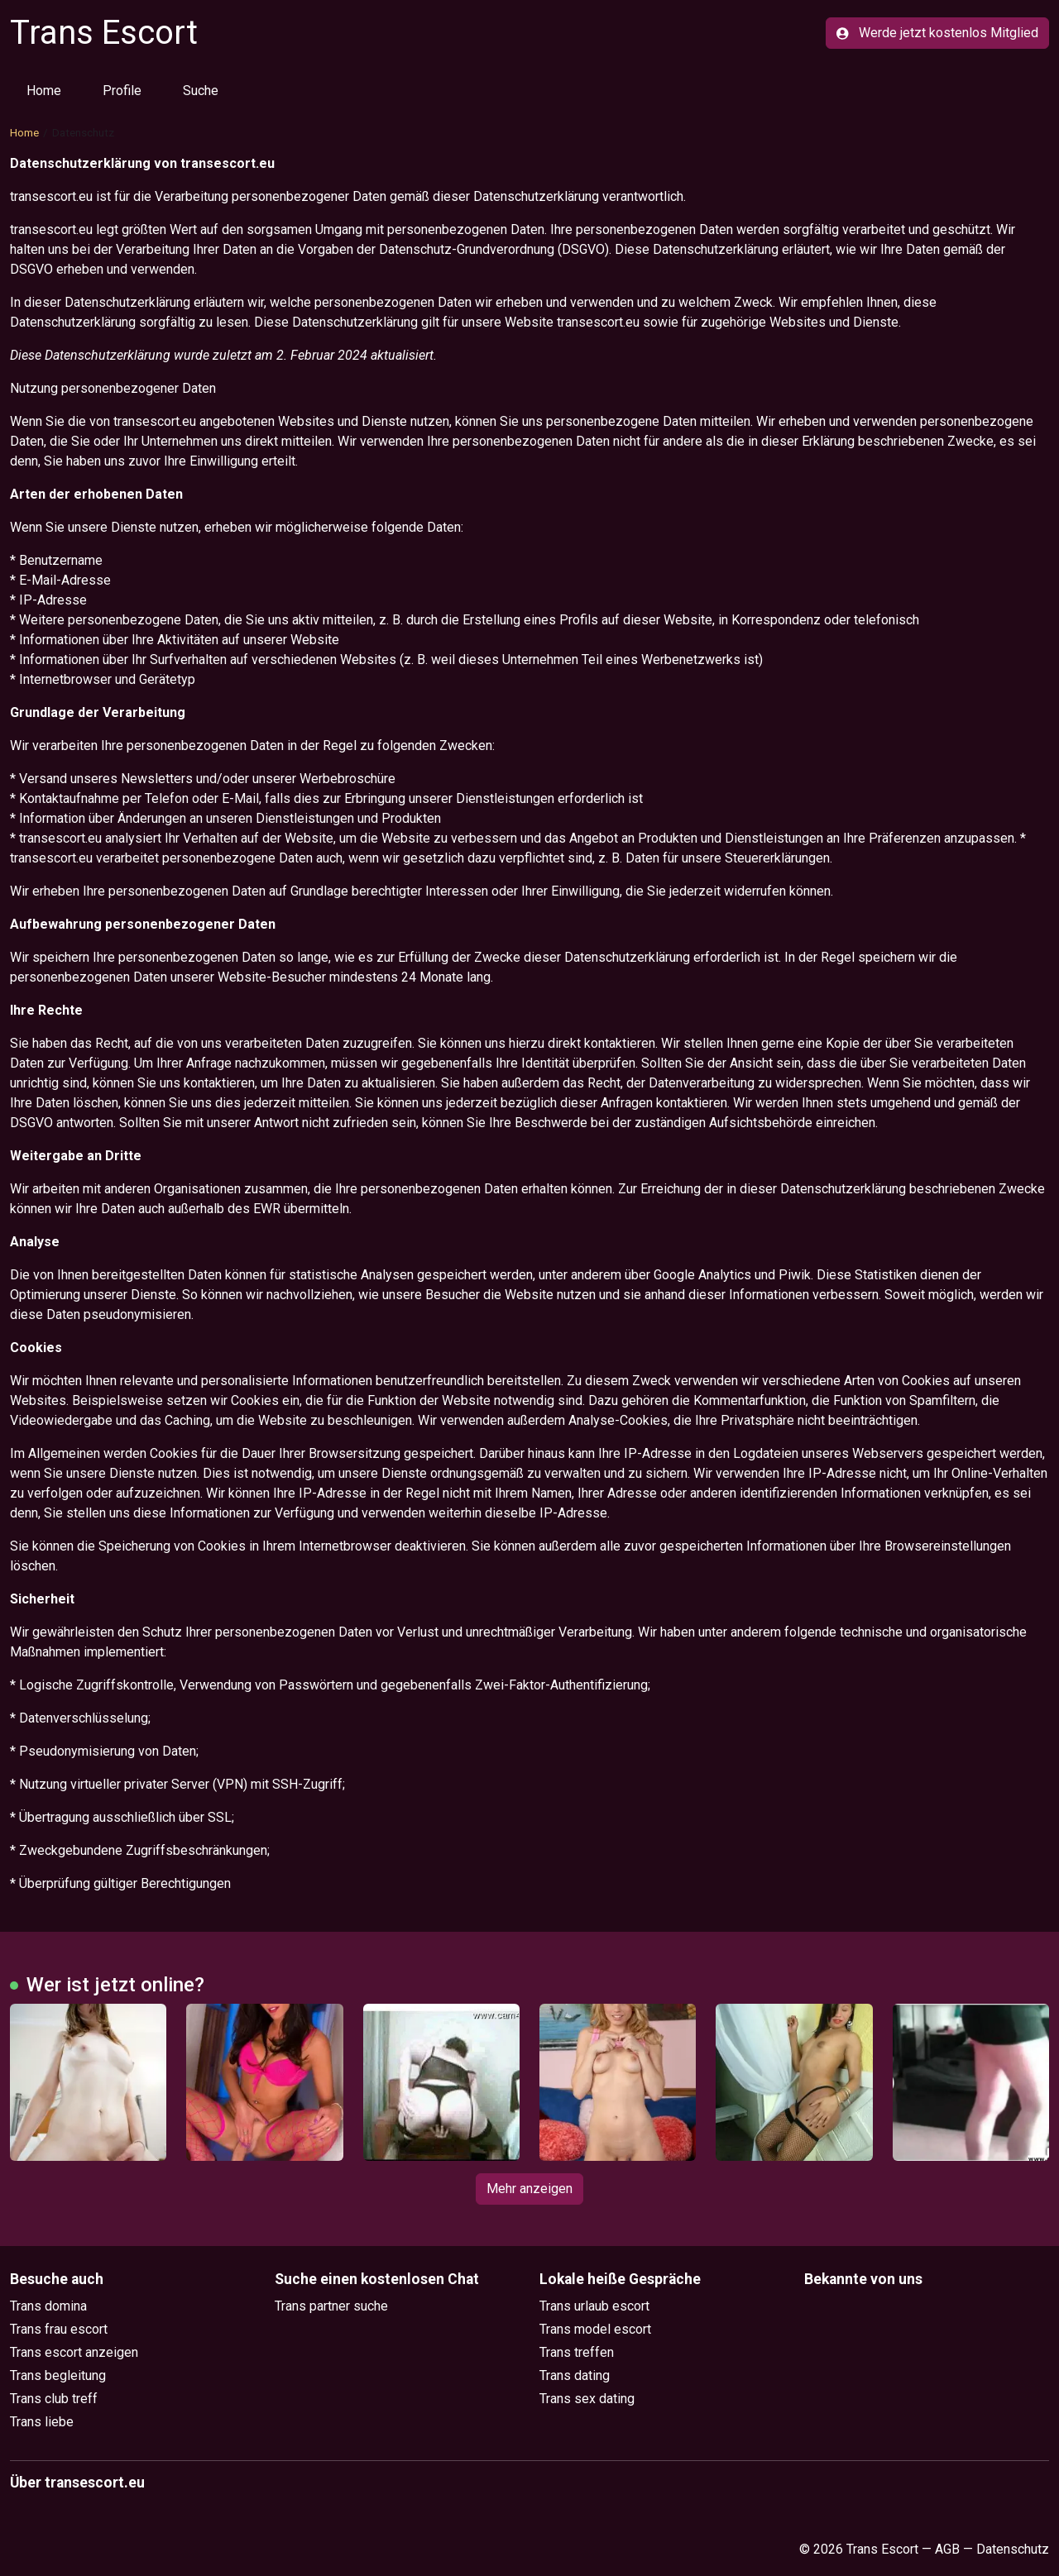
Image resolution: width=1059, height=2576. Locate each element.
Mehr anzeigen (529, 2188)
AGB (947, 2549)
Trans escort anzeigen (74, 2352)
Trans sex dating (587, 2398)
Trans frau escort (59, 2329)
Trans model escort (595, 2329)
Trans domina (48, 2306)
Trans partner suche (331, 2306)
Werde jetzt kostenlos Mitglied (937, 33)
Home (43, 90)
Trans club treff (54, 2398)
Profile (122, 90)
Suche (200, 90)
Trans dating (574, 2375)
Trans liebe (42, 2422)
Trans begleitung (58, 2375)
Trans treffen (576, 2352)
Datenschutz (1012, 2549)
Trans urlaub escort (594, 2306)
